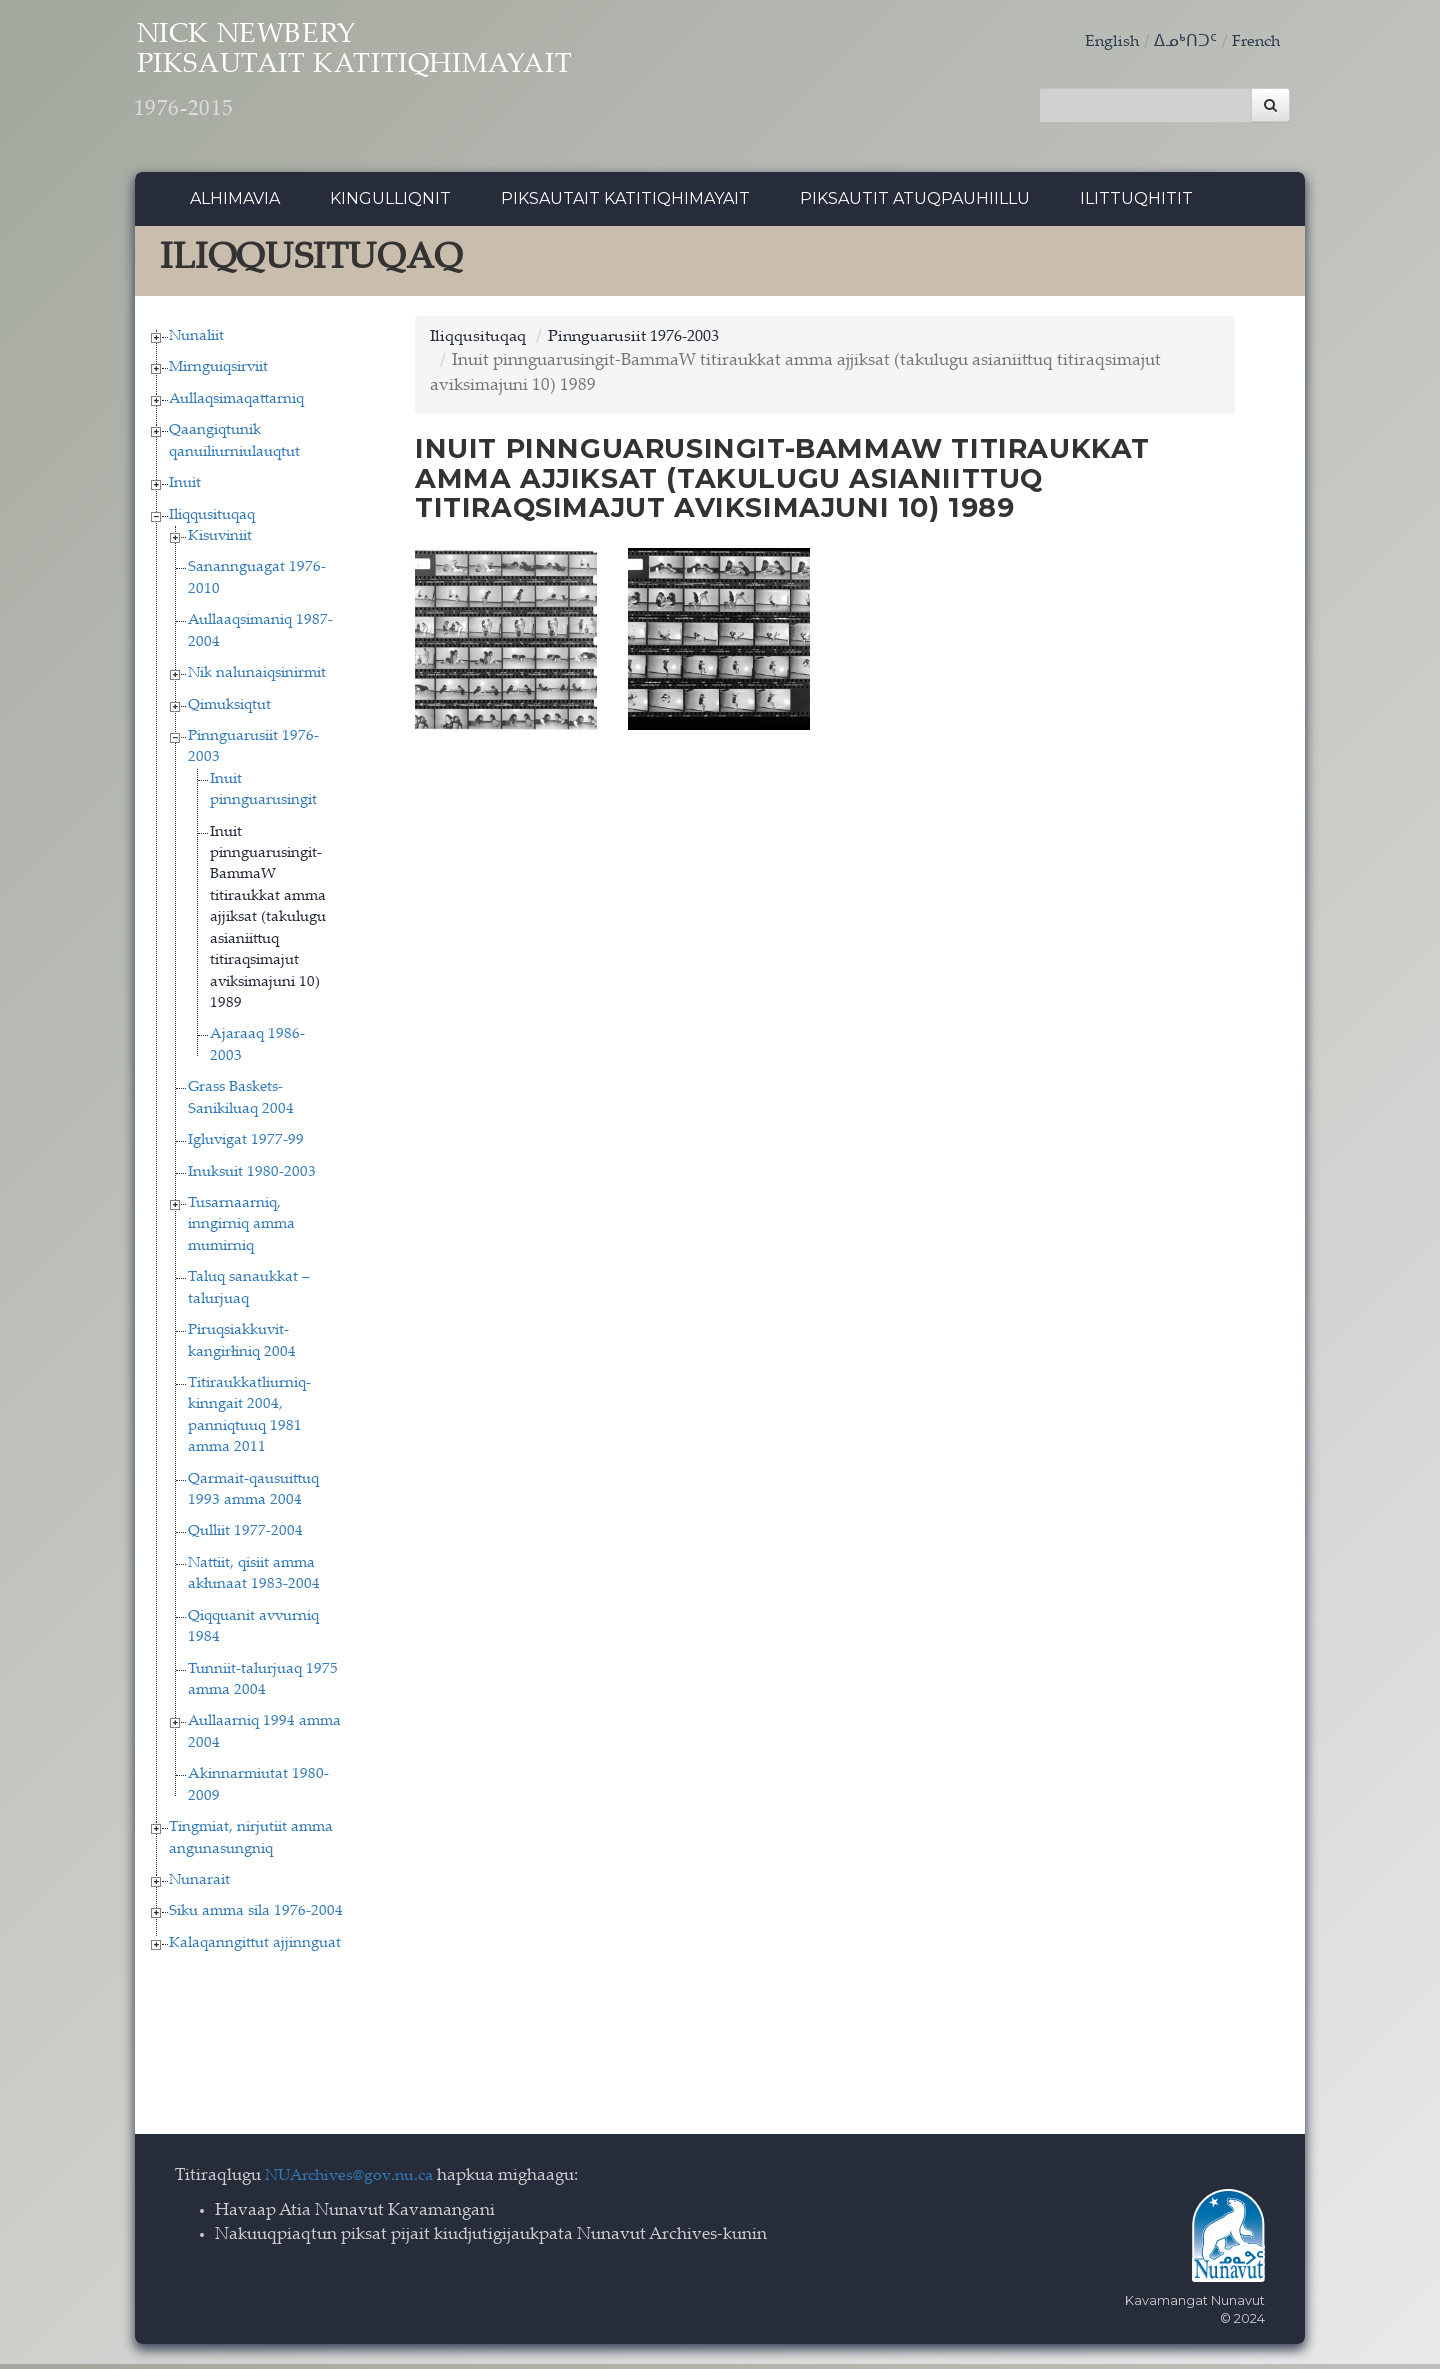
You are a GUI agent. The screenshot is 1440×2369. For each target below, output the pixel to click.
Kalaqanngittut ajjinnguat (255, 1948)
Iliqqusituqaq (212, 520)
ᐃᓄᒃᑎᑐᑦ (1181, 42)
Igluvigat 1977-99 (246, 1146)
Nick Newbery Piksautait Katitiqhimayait (406, 80)
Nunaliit (196, 341)
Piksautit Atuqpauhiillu (915, 204)
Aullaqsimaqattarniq (236, 404)
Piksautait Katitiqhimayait (625, 204)
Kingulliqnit (390, 204)
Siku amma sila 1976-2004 (256, 1917)
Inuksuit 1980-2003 (252, 1177)
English (1106, 42)
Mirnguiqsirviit (218, 373)
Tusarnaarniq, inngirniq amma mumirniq (241, 1230)
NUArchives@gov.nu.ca (355, 2182)
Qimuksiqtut (229, 710)
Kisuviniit (220, 541)
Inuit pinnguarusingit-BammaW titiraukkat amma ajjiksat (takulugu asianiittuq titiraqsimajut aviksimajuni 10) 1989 (268, 923)
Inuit (185, 489)
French (1254, 42)
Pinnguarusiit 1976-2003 (647, 342)
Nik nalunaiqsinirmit (257, 679)
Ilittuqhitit (1136, 204)
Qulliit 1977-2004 (245, 1537)
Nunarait (199, 1885)
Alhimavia (235, 204)
